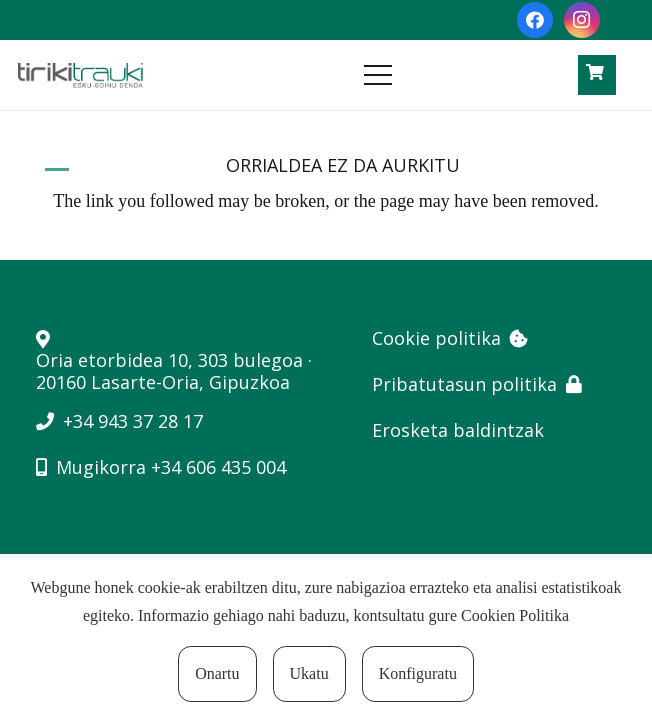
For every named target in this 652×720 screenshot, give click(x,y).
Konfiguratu (418, 673)
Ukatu (309, 673)
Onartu (217, 673)
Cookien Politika (515, 615)
